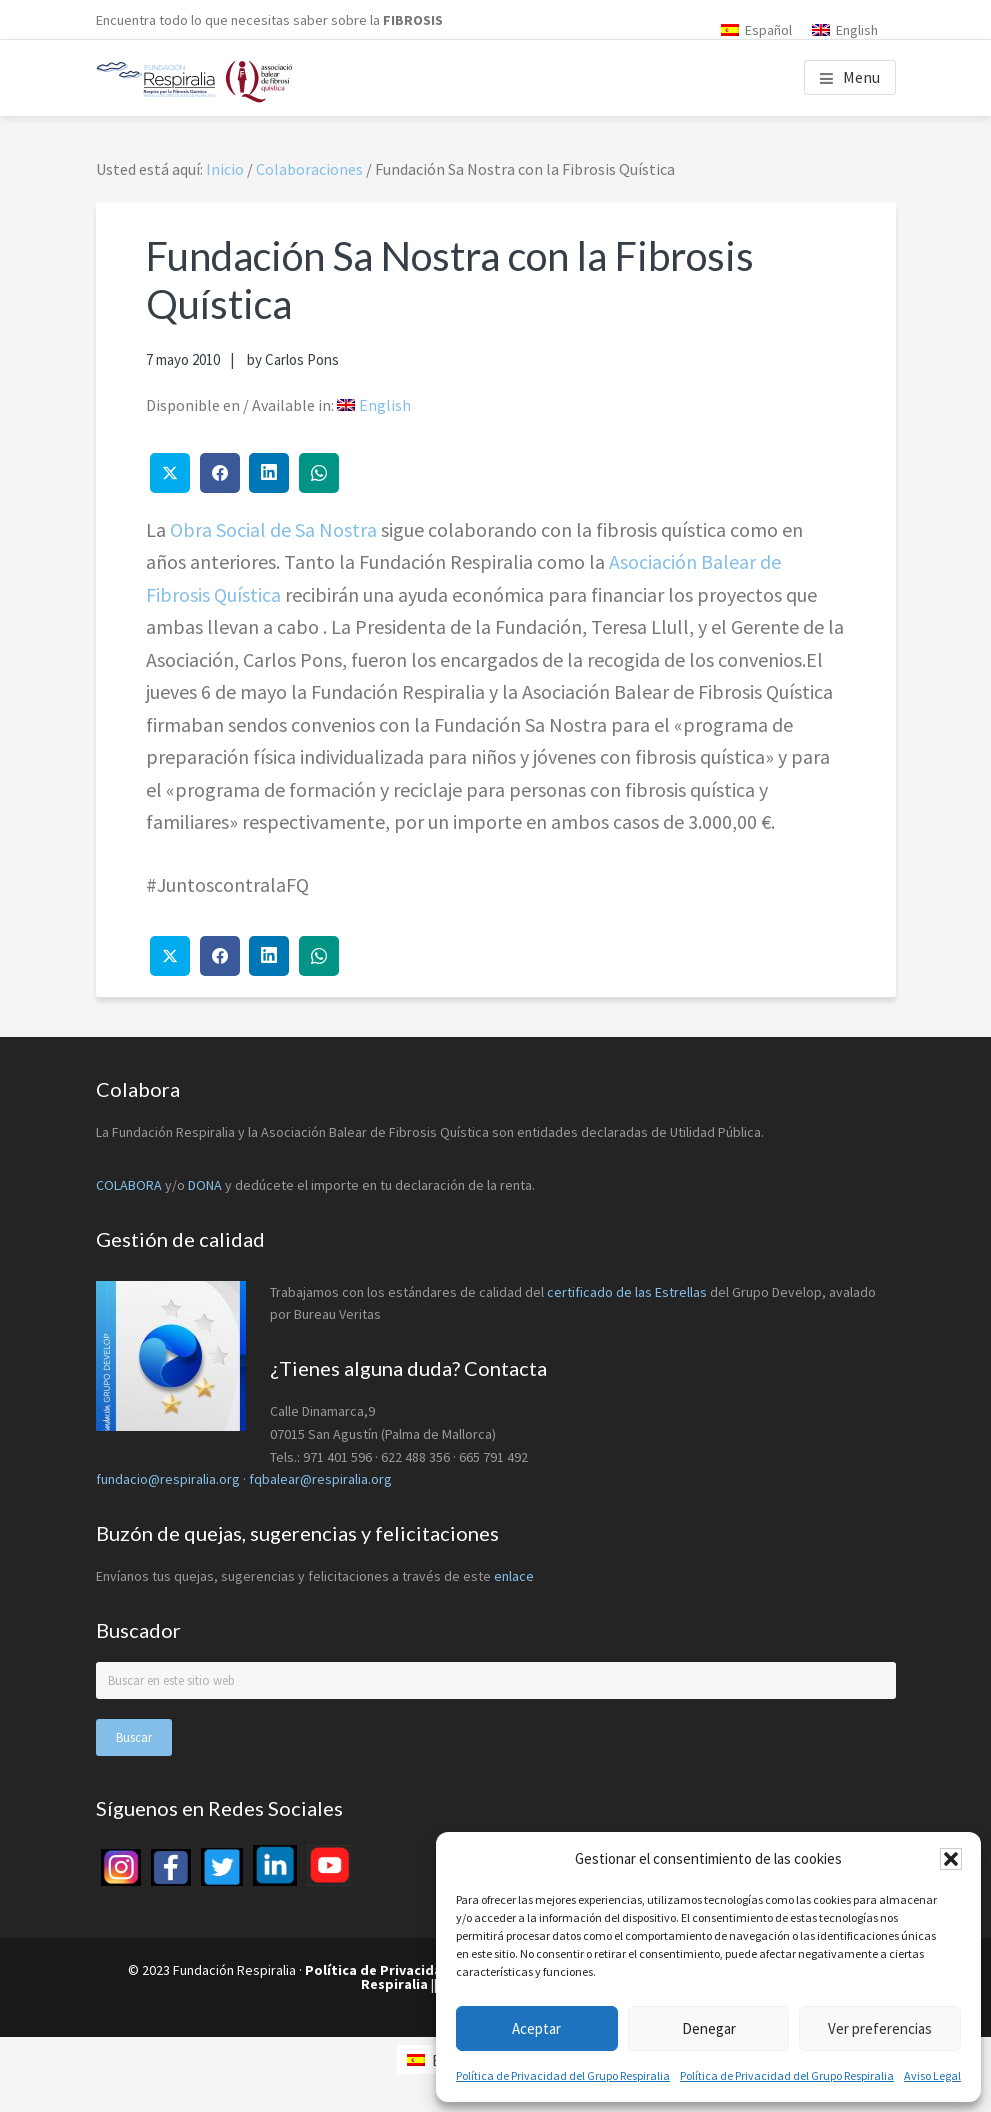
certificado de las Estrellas (627, 1292)
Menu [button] (861, 77)
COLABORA (129, 1185)
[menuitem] (756, 29)
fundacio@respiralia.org (168, 1479)
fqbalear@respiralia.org (320, 1479)
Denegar (709, 2028)
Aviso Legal (932, 2075)
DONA (206, 1185)
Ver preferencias (880, 2028)
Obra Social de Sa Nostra (273, 529)
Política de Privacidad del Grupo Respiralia (563, 2075)
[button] (951, 1859)
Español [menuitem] (768, 30)
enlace (514, 1576)
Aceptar (536, 2028)
